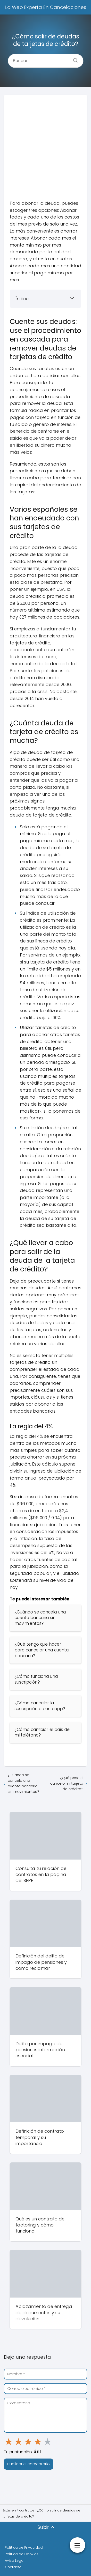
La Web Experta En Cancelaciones (45, 7)
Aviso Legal (14, 2560)
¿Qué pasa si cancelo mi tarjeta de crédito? (66, 1783)
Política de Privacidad (24, 2547)
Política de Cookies (21, 2554)
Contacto (13, 2567)
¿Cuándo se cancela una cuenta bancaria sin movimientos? (23, 1783)
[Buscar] (73, 59)
